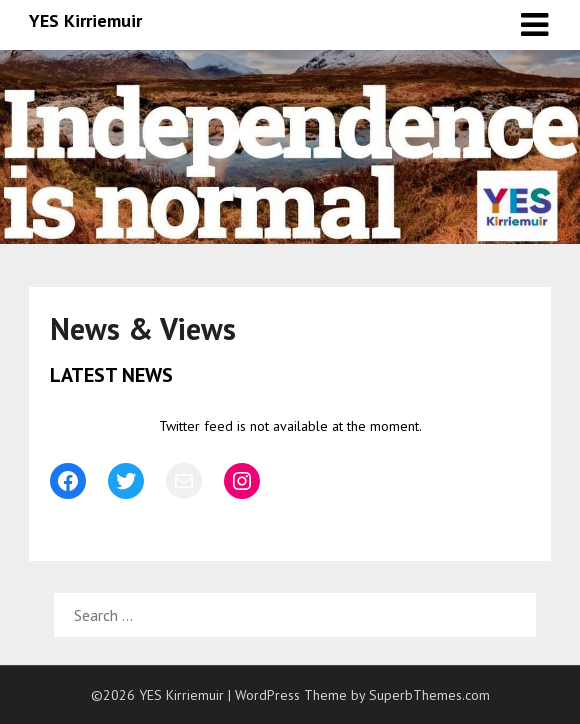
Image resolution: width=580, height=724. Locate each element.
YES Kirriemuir (85, 20)
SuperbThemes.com (429, 695)
